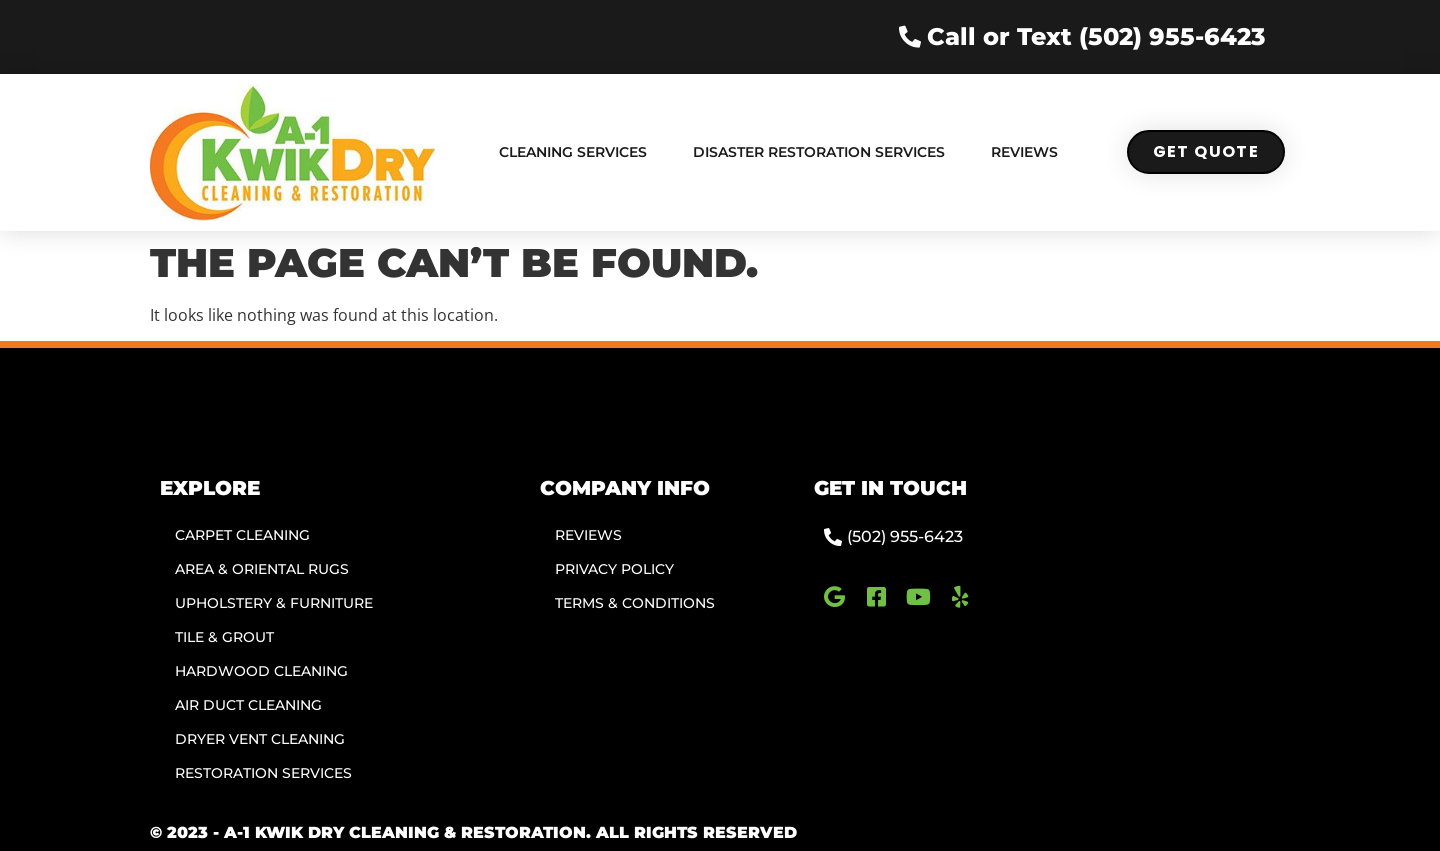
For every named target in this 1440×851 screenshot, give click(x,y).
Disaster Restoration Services (819, 152)
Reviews (1024, 152)
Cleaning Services (573, 152)
